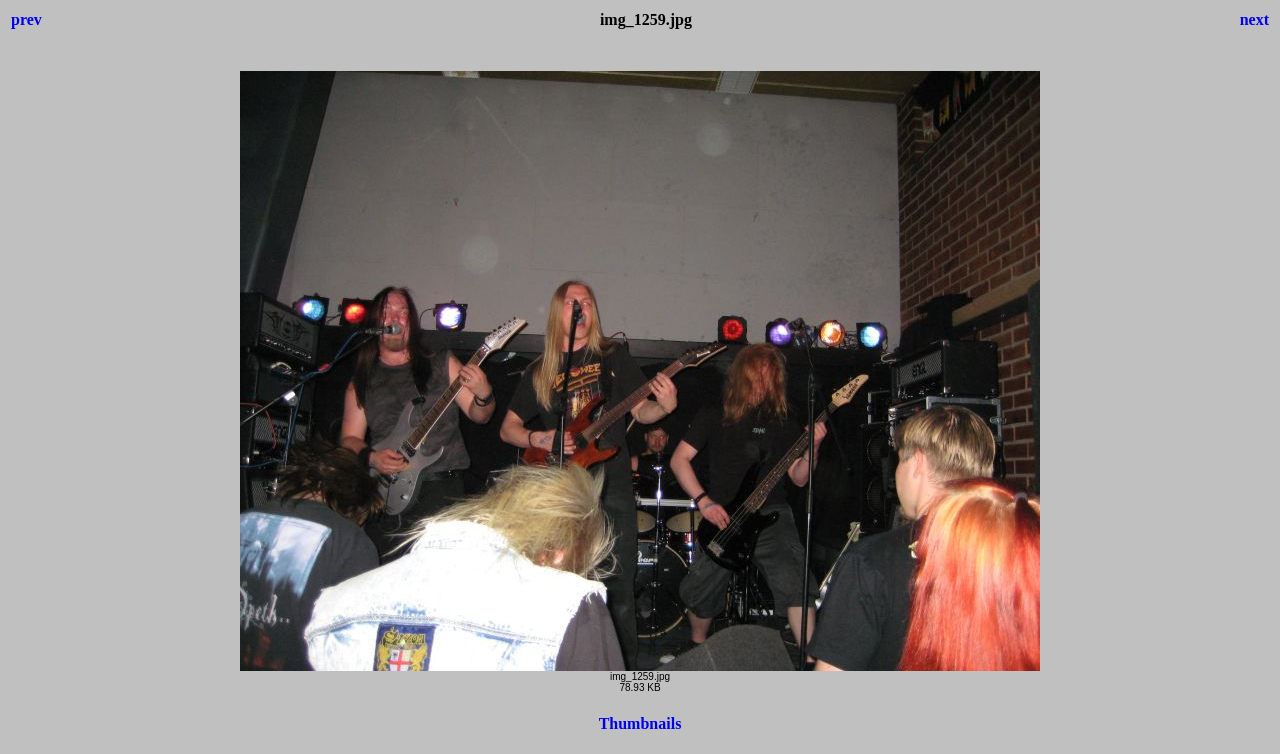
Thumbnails (640, 723)
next (1254, 19)
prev (26, 19)
